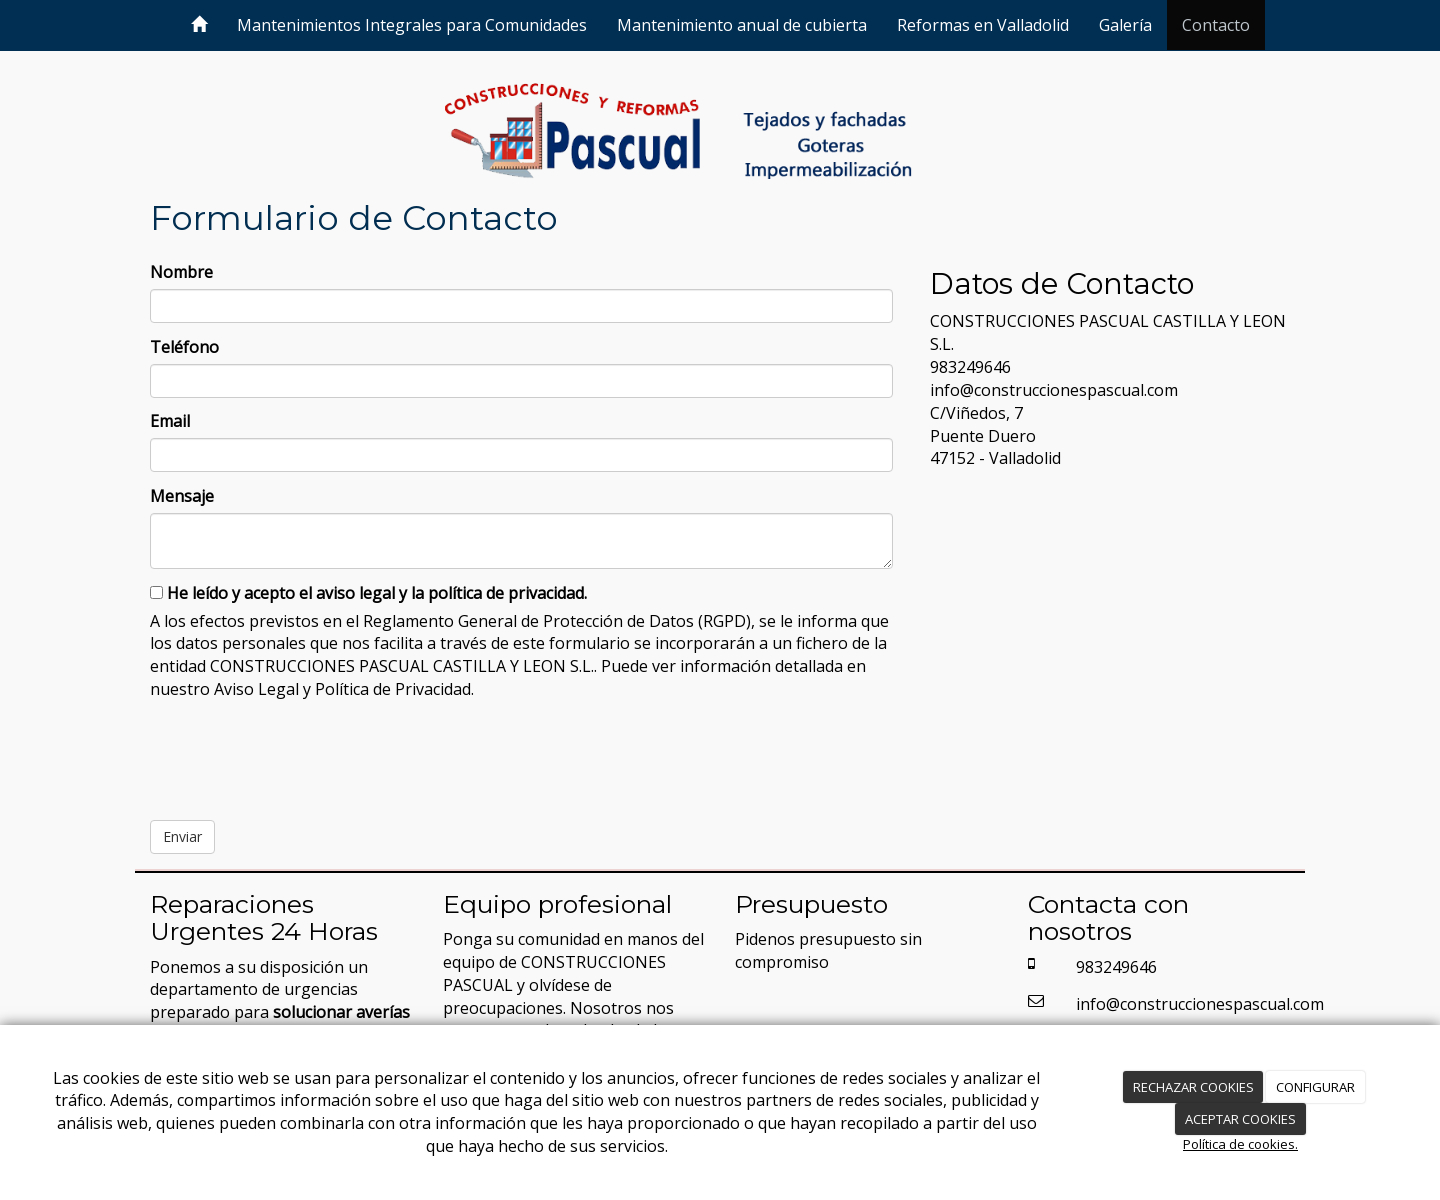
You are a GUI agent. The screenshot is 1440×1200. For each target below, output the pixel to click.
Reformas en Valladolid (983, 25)
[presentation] (302, 753)
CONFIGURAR (1315, 1087)
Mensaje (182, 496)
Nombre (181, 272)
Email (170, 421)
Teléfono (184, 347)
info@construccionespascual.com (1054, 390)
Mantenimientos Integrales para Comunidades (412, 25)
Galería (1125, 25)
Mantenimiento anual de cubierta (742, 25)
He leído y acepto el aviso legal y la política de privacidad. (368, 593)
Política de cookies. (1240, 1144)
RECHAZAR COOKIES (1193, 1087)
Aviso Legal (256, 689)
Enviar (182, 836)
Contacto (1216, 25)
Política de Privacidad (393, 689)
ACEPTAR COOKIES (1240, 1119)
